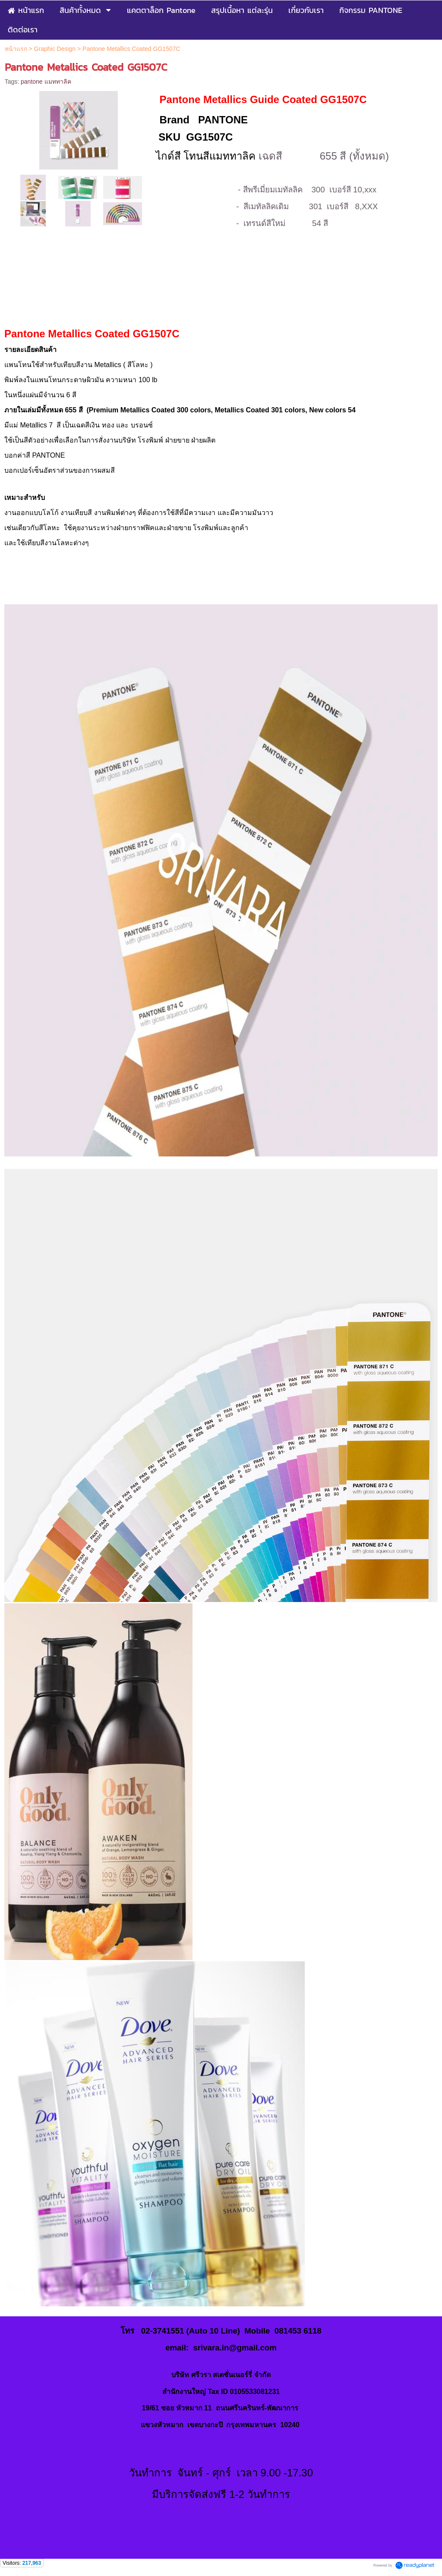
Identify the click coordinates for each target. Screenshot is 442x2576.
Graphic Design (55, 48)
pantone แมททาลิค (46, 81)
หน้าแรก (16, 48)
